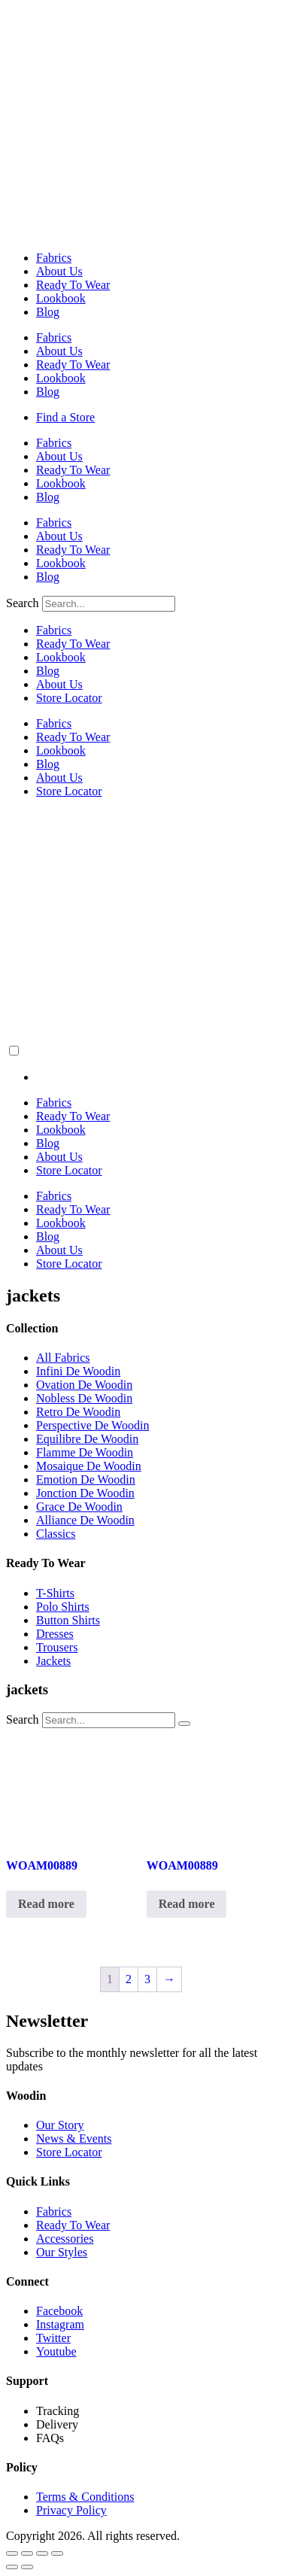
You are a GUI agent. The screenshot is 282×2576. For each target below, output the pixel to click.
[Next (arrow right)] (27, 2567)
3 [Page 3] (147, 1979)
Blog (47, 311)
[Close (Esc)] (57, 2553)
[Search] (184, 1723)
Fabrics (53, 257)
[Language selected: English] (141, 1063)
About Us (59, 271)
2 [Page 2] (129, 1979)
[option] (156, 1077)
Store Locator (69, 697)
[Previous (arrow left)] (12, 2567)
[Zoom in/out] (12, 2553)
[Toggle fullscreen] (27, 2553)
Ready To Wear (73, 284)
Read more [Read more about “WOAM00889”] (46, 1903)
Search (22, 603)
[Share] (42, 2553)
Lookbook (61, 298)
